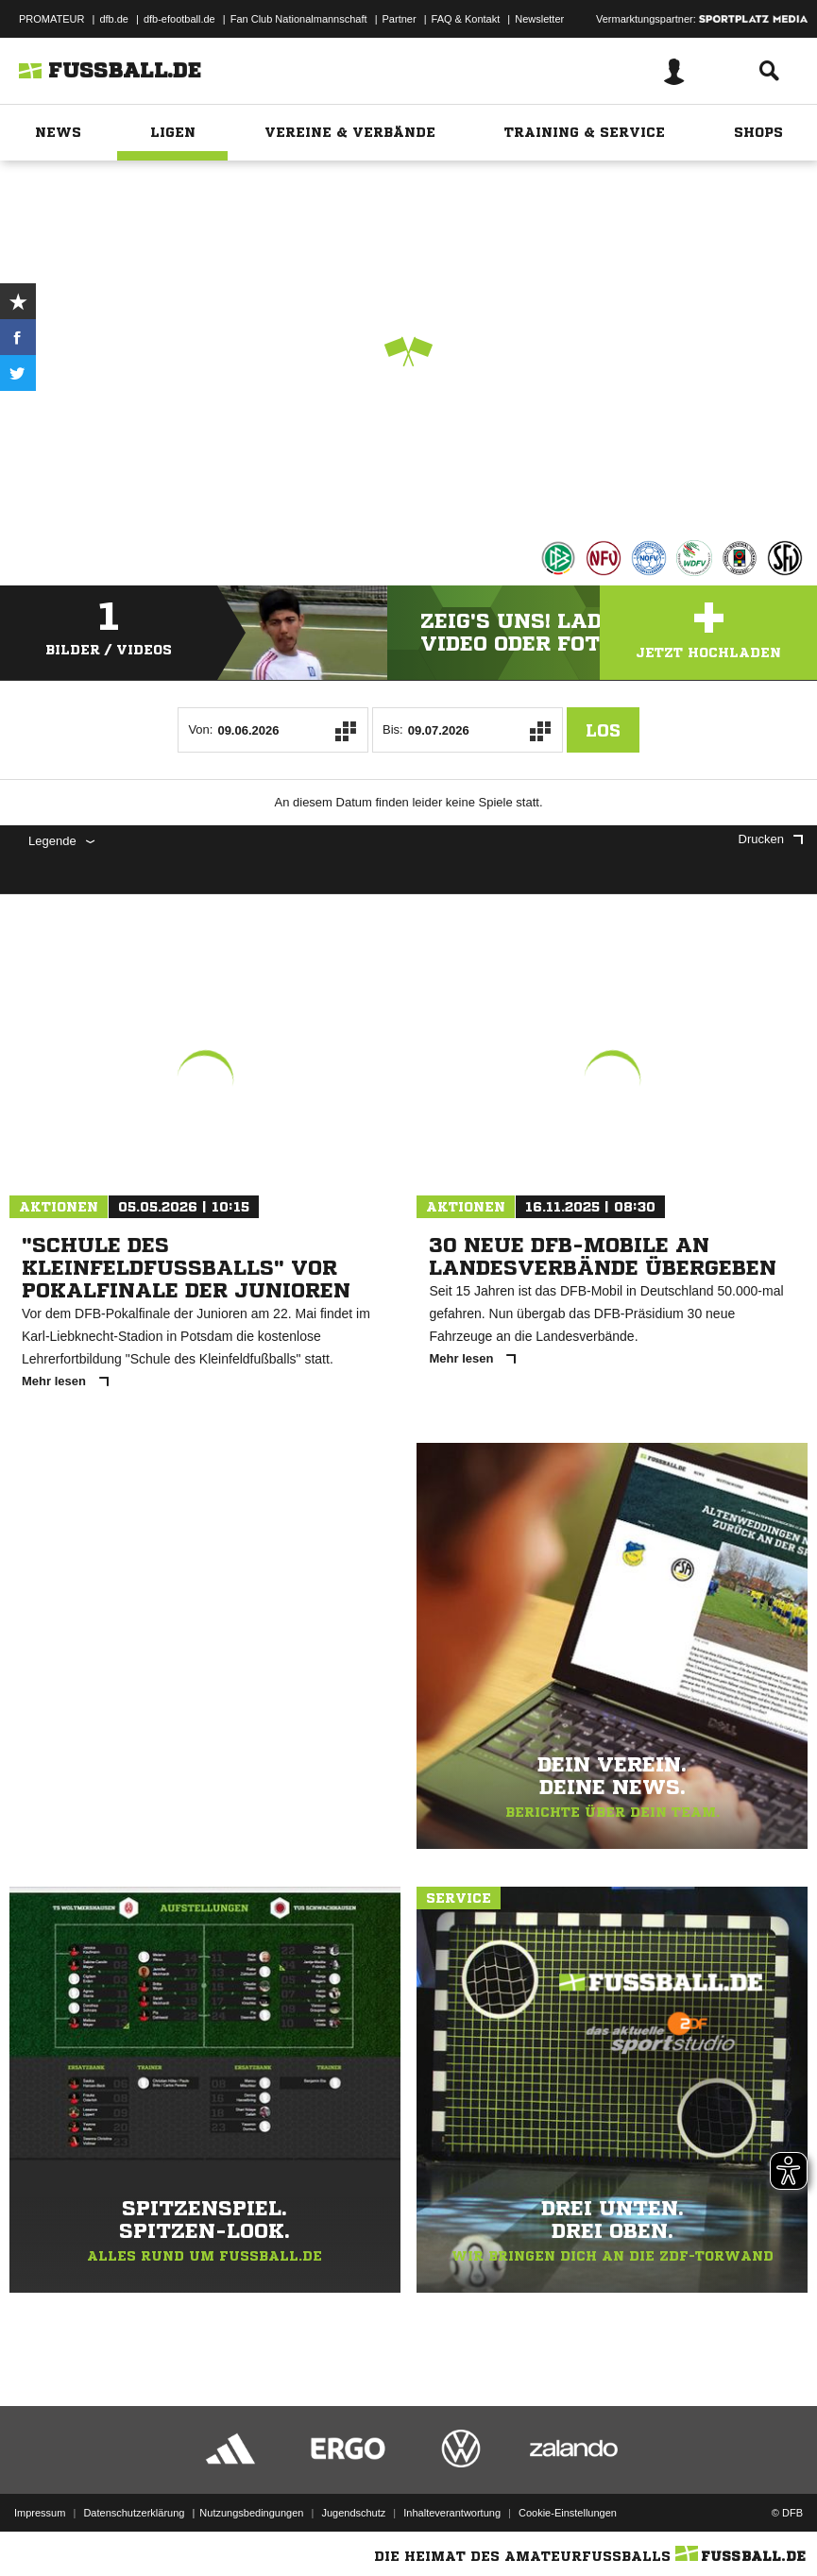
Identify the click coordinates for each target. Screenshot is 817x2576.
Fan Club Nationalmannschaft (298, 19)
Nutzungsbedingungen (251, 2512)
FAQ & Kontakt (466, 19)
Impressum (39, 2512)
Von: (200, 729)
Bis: (393, 729)
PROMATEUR (51, 19)
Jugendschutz (353, 2512)
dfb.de (113, 19)
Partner (400, 19)
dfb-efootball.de (179, 19)
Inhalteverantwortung (452, 2512)
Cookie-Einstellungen (568, 2512)
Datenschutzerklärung (133, 2512)
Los (603, 729)
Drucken (771, 839)
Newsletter (539, 19)
